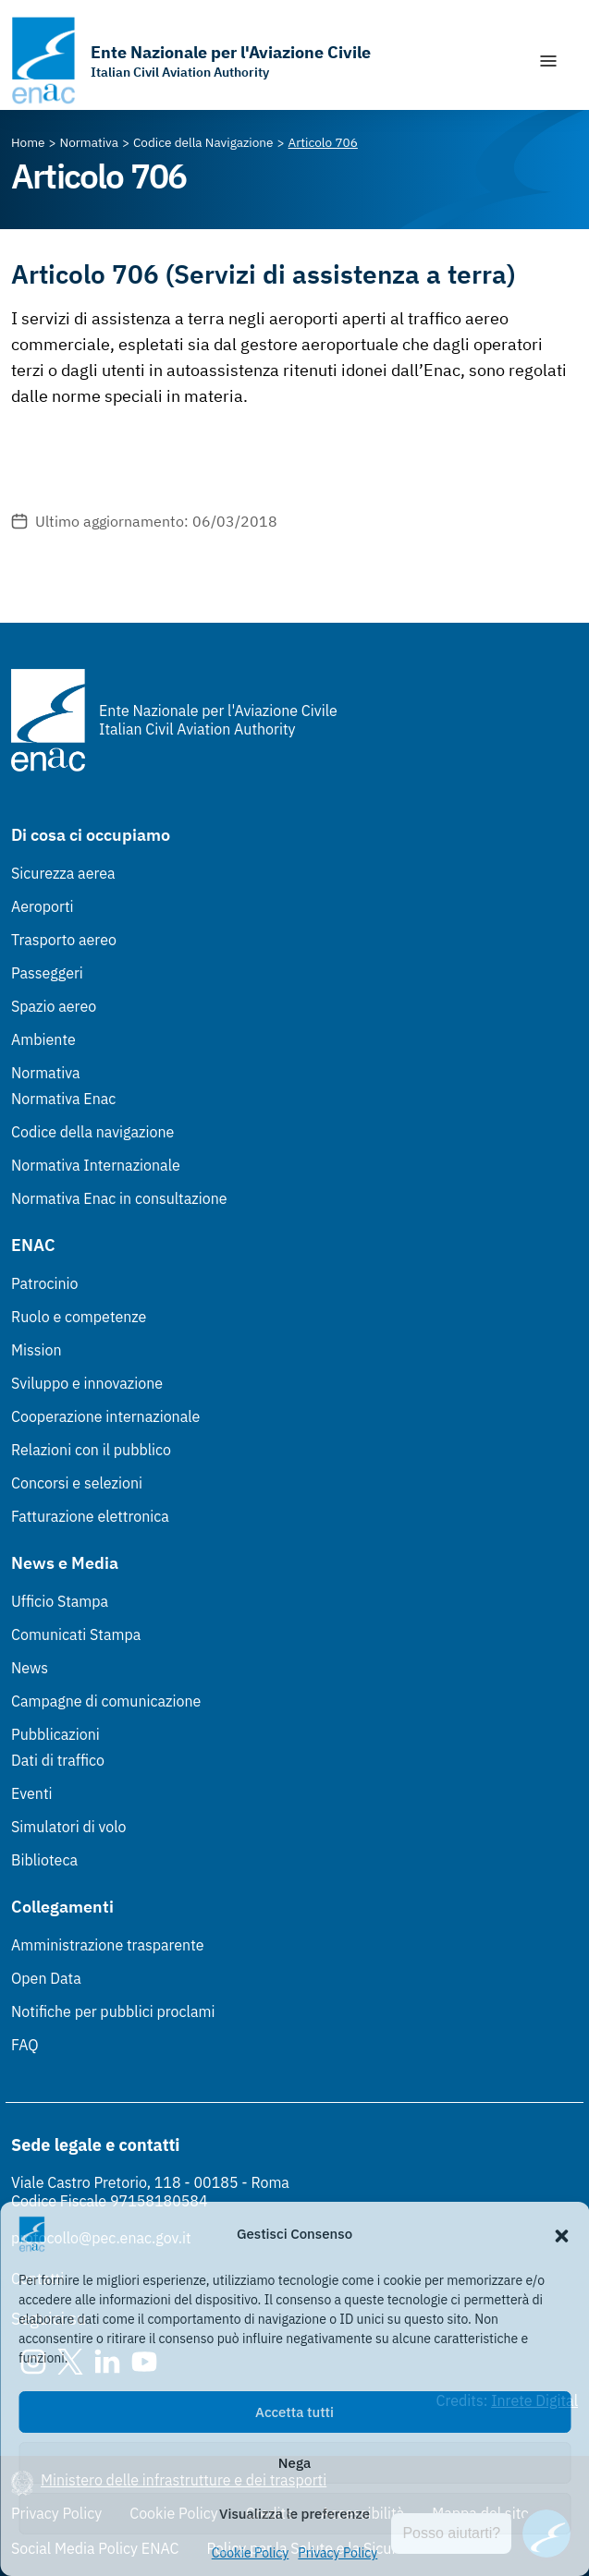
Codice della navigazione (92, 1132)
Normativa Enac (63, 1098)
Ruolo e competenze (78, 1316)
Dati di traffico (57, 1760)
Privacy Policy (337, 2553)
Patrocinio (45, 1283)
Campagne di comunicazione (106, 1701)
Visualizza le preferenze (294, 2513)
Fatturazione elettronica (90, 1516)
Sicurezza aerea (63, 873)
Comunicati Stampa (76, 1634)
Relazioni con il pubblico (91, 1449)
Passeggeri (47, 973)
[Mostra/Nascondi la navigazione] (548, 61)
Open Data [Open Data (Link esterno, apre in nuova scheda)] (46, 1978)
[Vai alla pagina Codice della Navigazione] (203, 142)
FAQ (25, 2044)
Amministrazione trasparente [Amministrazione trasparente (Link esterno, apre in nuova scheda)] (107, 1945)
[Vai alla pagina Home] (28, 142)
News (29, 1668)
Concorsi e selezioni (76, 1483)
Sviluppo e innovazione (87, 1383)
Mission (36, 1350)
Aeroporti (42, 906)
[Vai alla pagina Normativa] (89, 142)
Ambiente (43, 1039)
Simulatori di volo (68, 1826)
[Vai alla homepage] (191, 60)
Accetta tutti (294, 2412)
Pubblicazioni (55, 1734)
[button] (561, 2234)
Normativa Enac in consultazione (119, 1198)
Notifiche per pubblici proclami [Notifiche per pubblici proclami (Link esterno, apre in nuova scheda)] (113, 2011)
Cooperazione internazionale (105, 1416)
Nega (294, 2463)
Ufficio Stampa (59, 1601)
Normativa (45, 1072)
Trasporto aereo (64, 939)
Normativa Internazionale (95, 1165)
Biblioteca (44, 1860)
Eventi (32, 1793)
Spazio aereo (53, 1006)
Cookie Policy (250, 2553)
